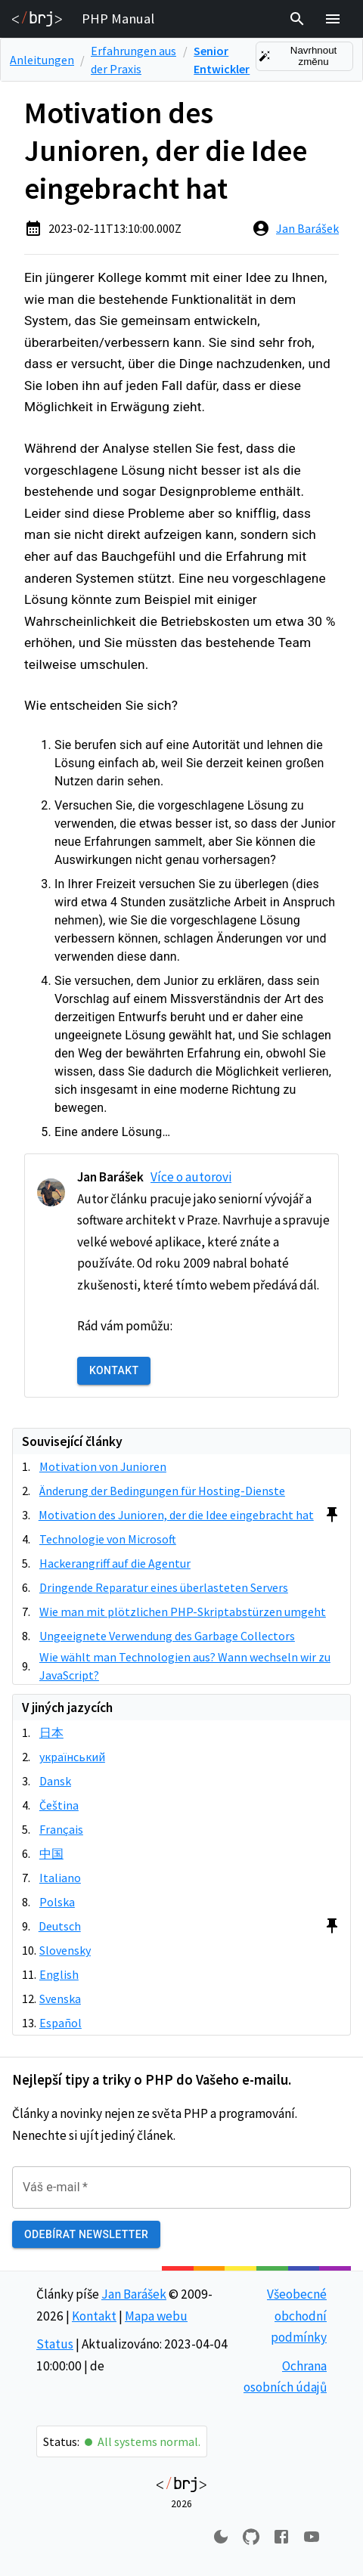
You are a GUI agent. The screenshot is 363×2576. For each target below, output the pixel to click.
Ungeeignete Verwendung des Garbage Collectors (167, 1635)
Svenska (60, 1998)
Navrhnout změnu (304, 56)
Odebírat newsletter (86, 2235)
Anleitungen (42, 59)
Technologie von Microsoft (107, 1539)
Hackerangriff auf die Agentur (115, 1563)
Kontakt (113, 1371)
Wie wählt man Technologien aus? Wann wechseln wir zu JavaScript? (184, 1666)
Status (54, 2344)
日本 (51, 1732)
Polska (57, 1901)
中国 (51, 1853)
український (72, 1756)
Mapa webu (156, 2316)
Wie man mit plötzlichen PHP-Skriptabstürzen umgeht (182, 1611)
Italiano (60, 1877)
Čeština (59, 1805)
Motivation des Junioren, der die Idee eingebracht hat (176, 1514)
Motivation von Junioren (102, 1466)
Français (61, 1829)
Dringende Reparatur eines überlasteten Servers (163, 1587)
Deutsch (60, 1926)
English (59, 1974)
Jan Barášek (307, 228)
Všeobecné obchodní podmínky (297, 2315)
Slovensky (65, 1950)
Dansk (55, 1780)
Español (60, 2022)
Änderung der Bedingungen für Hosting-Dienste (162, 1490)
